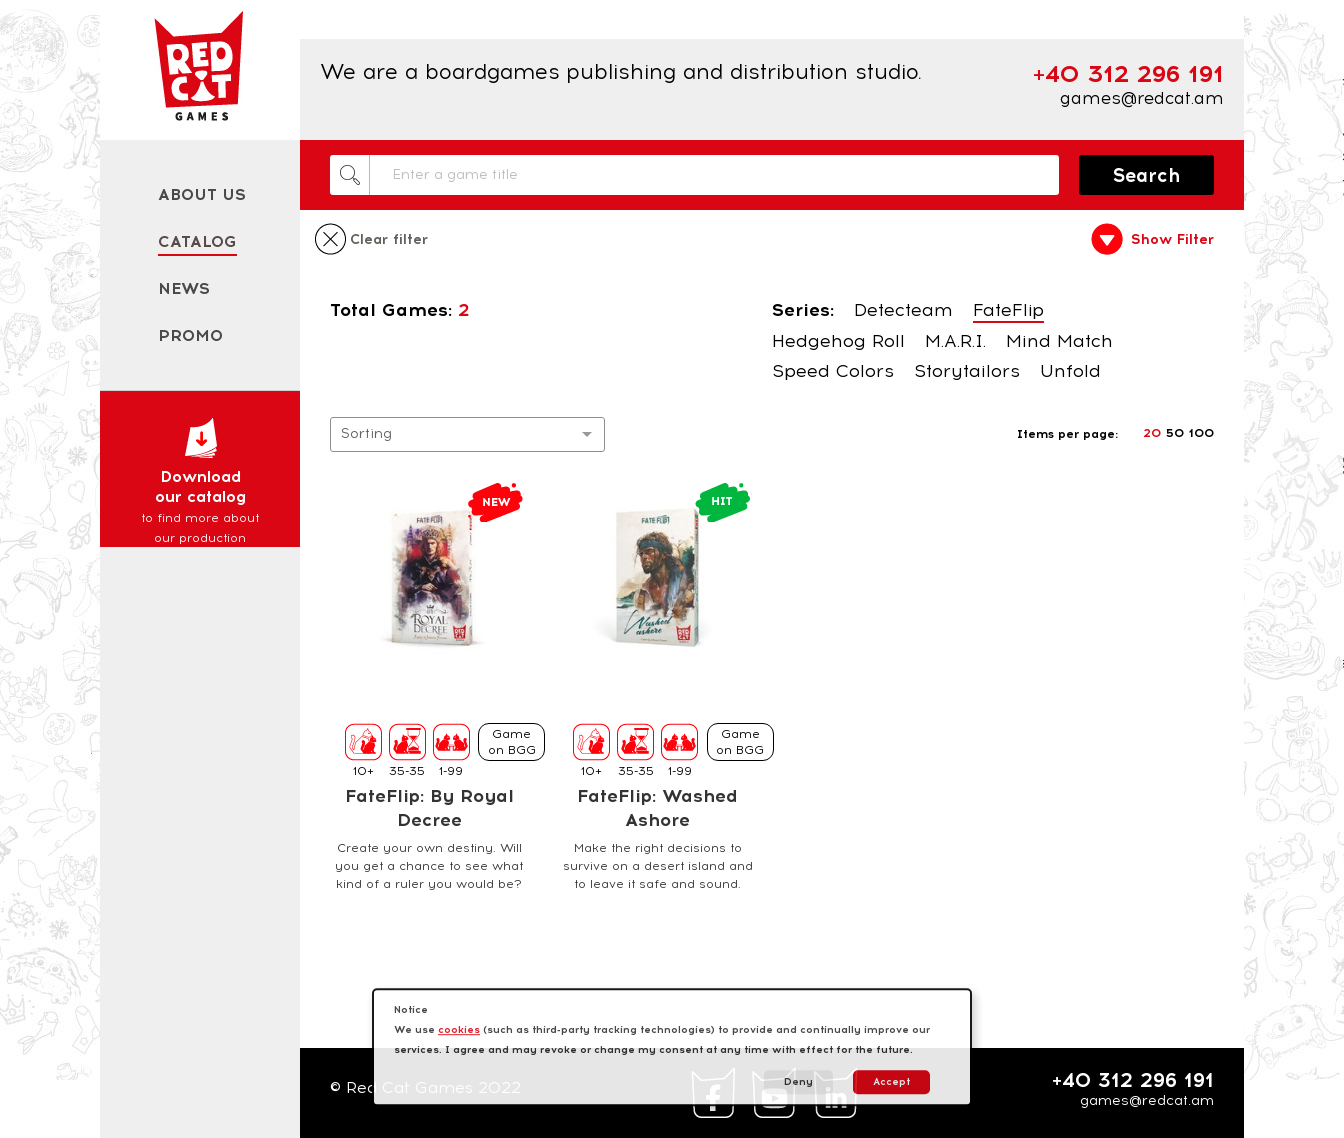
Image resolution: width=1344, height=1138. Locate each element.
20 (1152, 433)
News (184, 288)
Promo (190, 335)
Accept (891, 1081)
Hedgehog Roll (838, 341)
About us (202, 194)
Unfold (1070, 371)
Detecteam (903, 310)
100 (1201, 433)
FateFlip (1008, 310)
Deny (798, 1081)
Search (1147, 175)
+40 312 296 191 (1133, 1080)
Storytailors (967, 371)
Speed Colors (833, 371)
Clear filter (389, 240)
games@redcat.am (1142, 98)
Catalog (197, 241)
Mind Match (1059, 341)
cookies (459, 1029)
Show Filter (1172, 240)
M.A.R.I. (955, 341)
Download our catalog (200, 482)
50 (1175, 433)
